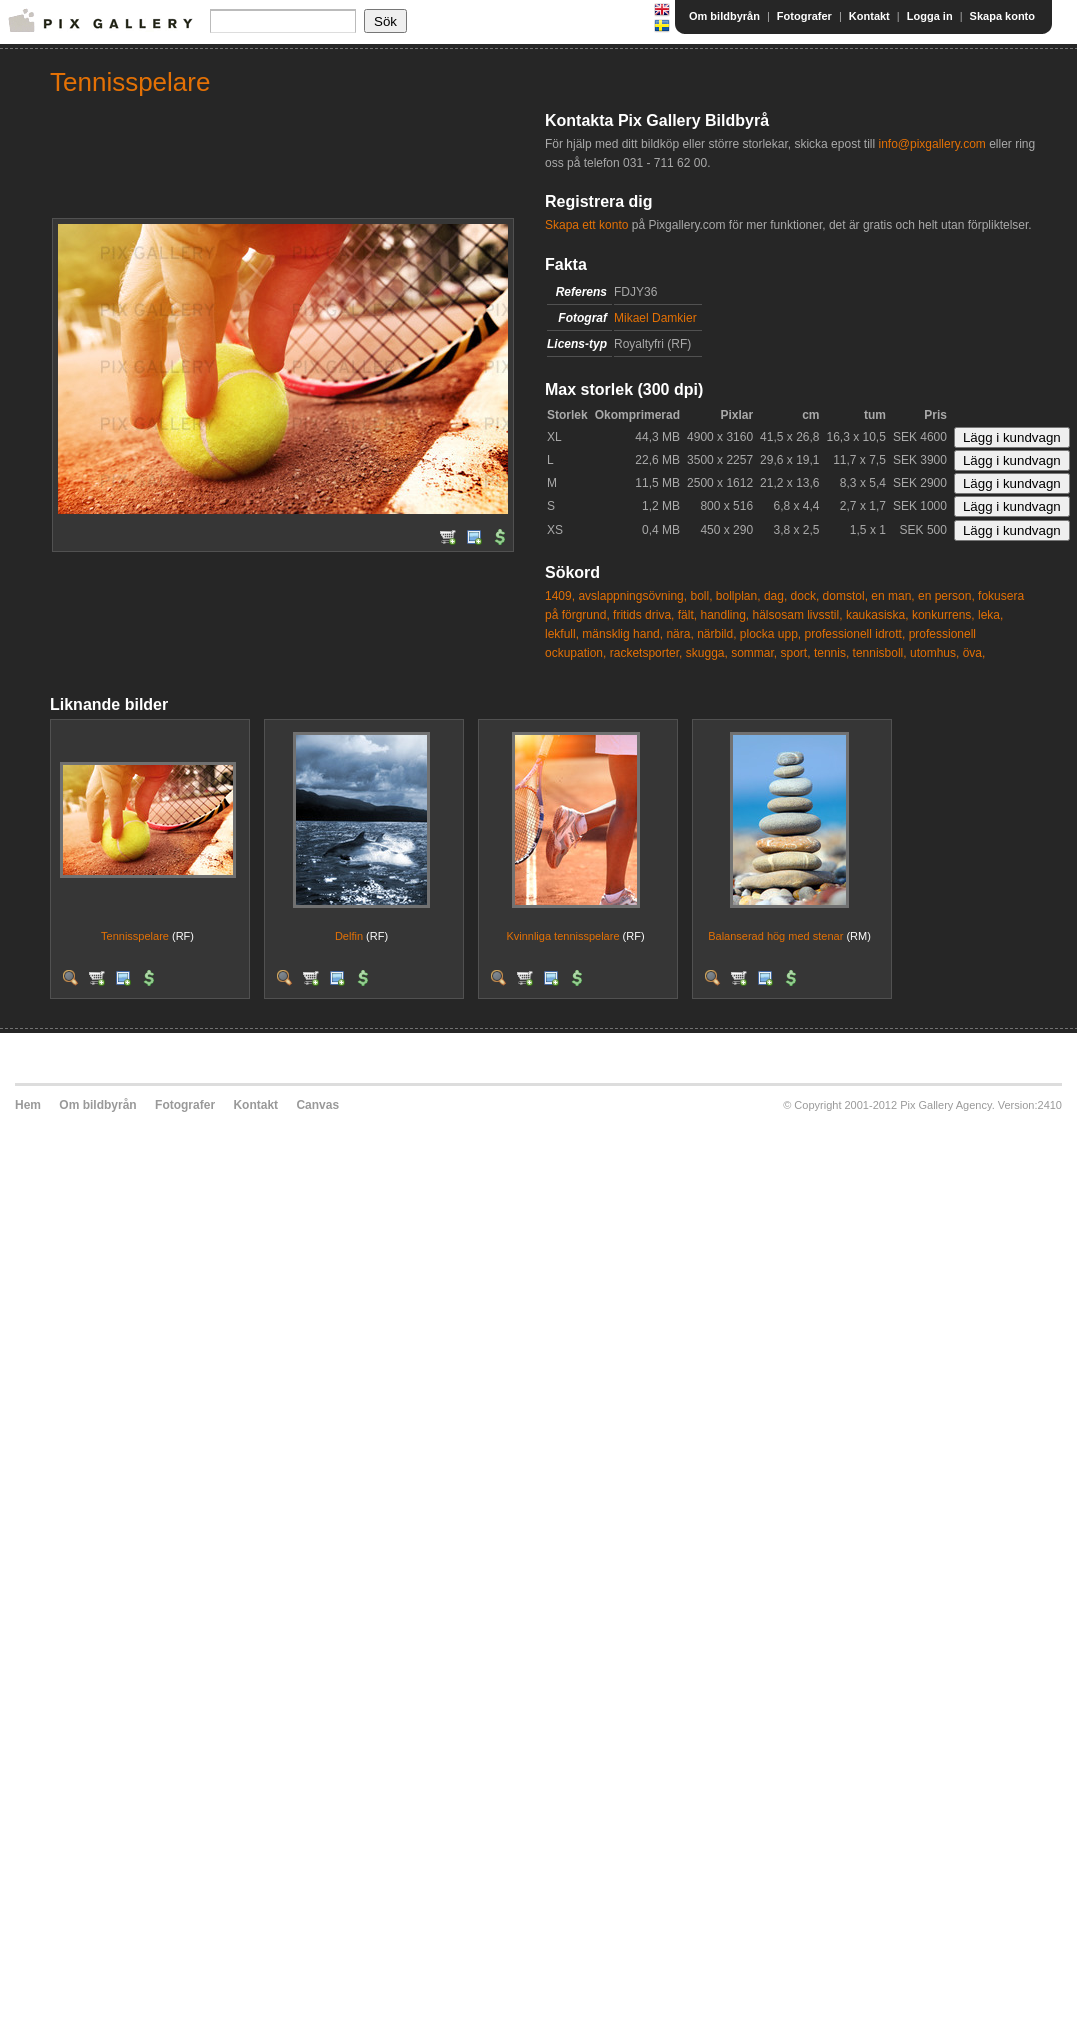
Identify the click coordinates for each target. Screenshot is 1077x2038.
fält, (687, 615)
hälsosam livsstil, (798, 615)
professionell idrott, (855, 634)
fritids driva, (643, 615)
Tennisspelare (135, 936)
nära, (679, 634)
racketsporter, (646, 653)
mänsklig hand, (622, 634)
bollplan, (738, 596)
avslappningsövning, (632, 596)
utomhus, (934, 653)
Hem (28, 1105)
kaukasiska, (877, 615)
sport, (796, 653)
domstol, (845, 596)
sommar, (754, 653)
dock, (805, 596)
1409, (560, 596)
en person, (946, 596)
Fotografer (804, 16)
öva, (974, 653)
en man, (892, 596)
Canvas (317, 1105)
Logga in (930, 16)
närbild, (716, 634)
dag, (775, 596)
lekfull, (562, 634)
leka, (990, 615)
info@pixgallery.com (931, 144)
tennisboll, (880, 653)
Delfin (349, 936)
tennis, (831, 653)
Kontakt (869, 16)
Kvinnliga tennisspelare (562, 936)
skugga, (707, 653)
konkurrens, (943, 615)
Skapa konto (1002, 16)
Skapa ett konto (586, 225)
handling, (724, 615)
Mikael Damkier (655, 318)
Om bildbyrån (724, 16)
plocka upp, (770, 634)
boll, (701, 596)
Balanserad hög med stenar (775, 936)
